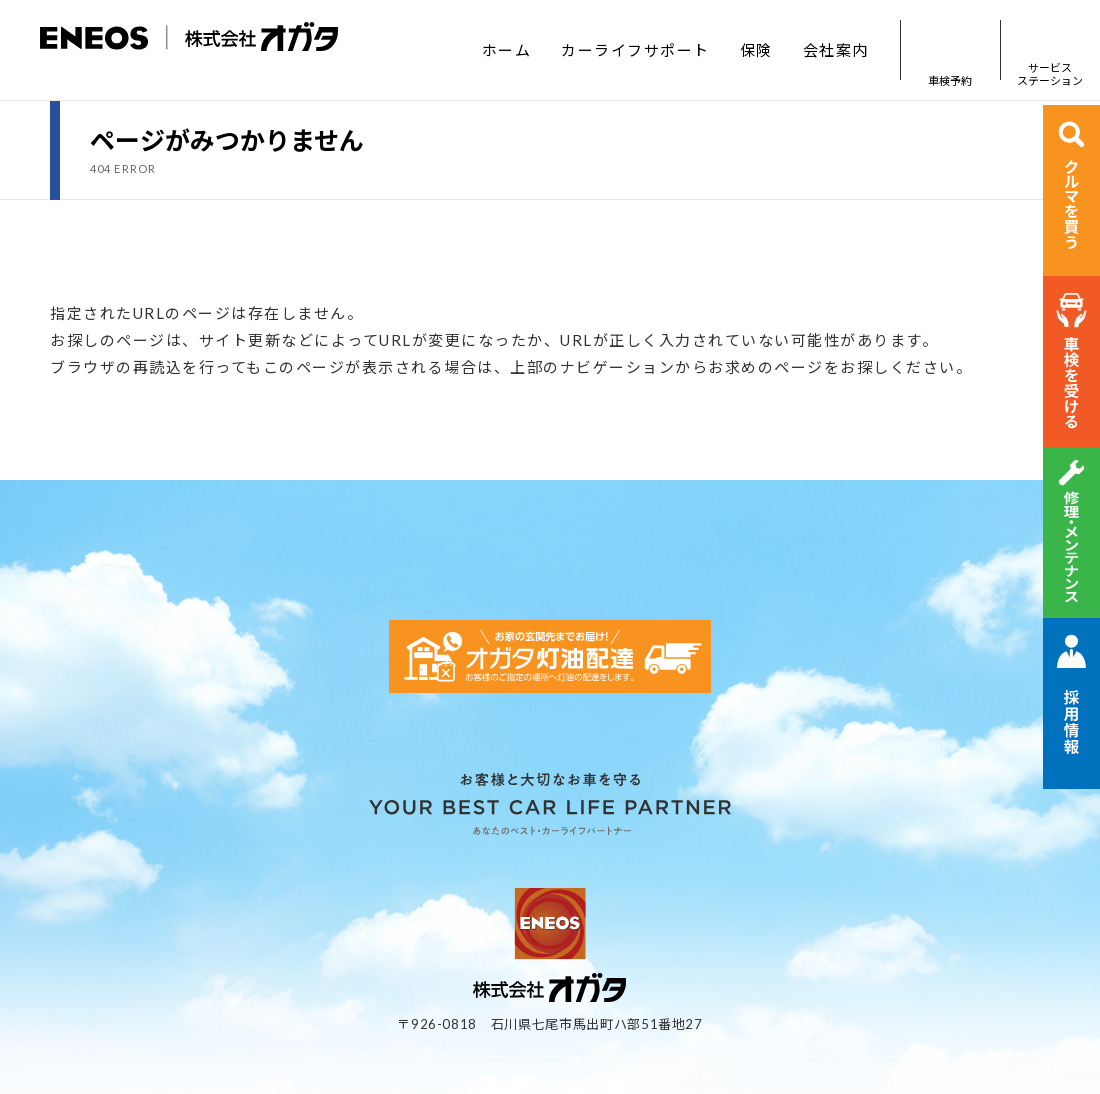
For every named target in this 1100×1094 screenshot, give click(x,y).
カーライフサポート (635, 50)
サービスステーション (1050, 50)
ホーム (507, 50)
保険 (756, 50)
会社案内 (836, 50)
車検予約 (950, 50)
